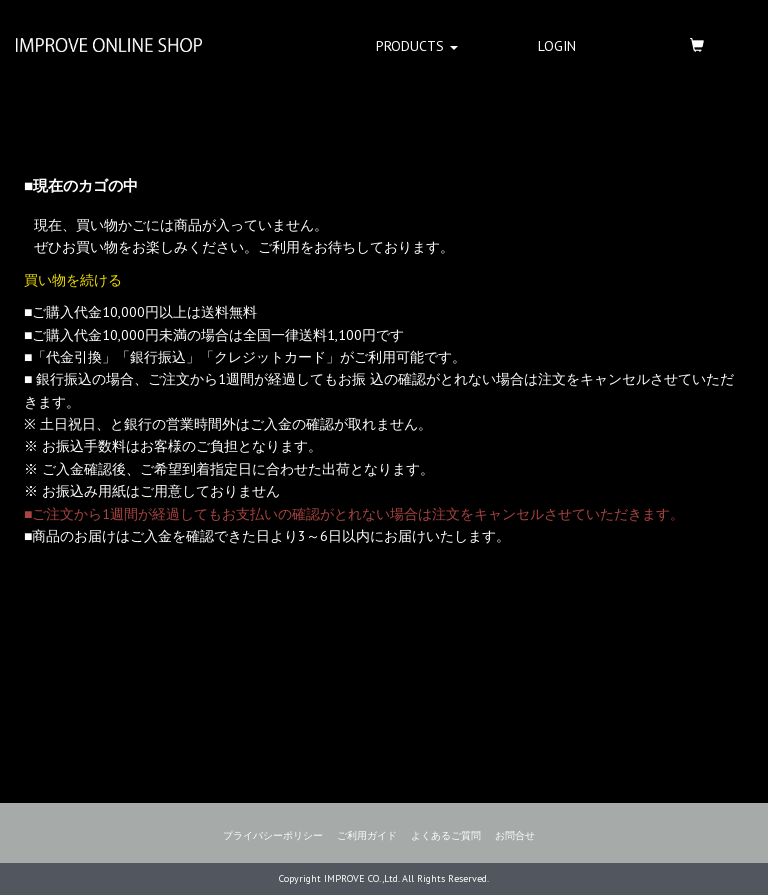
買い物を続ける (73, 280)
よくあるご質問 (446, 835)
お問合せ (515, 835)
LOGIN (557, 46)
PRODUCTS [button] (417, 46)
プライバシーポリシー (273, 835)
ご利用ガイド (367, 835)
